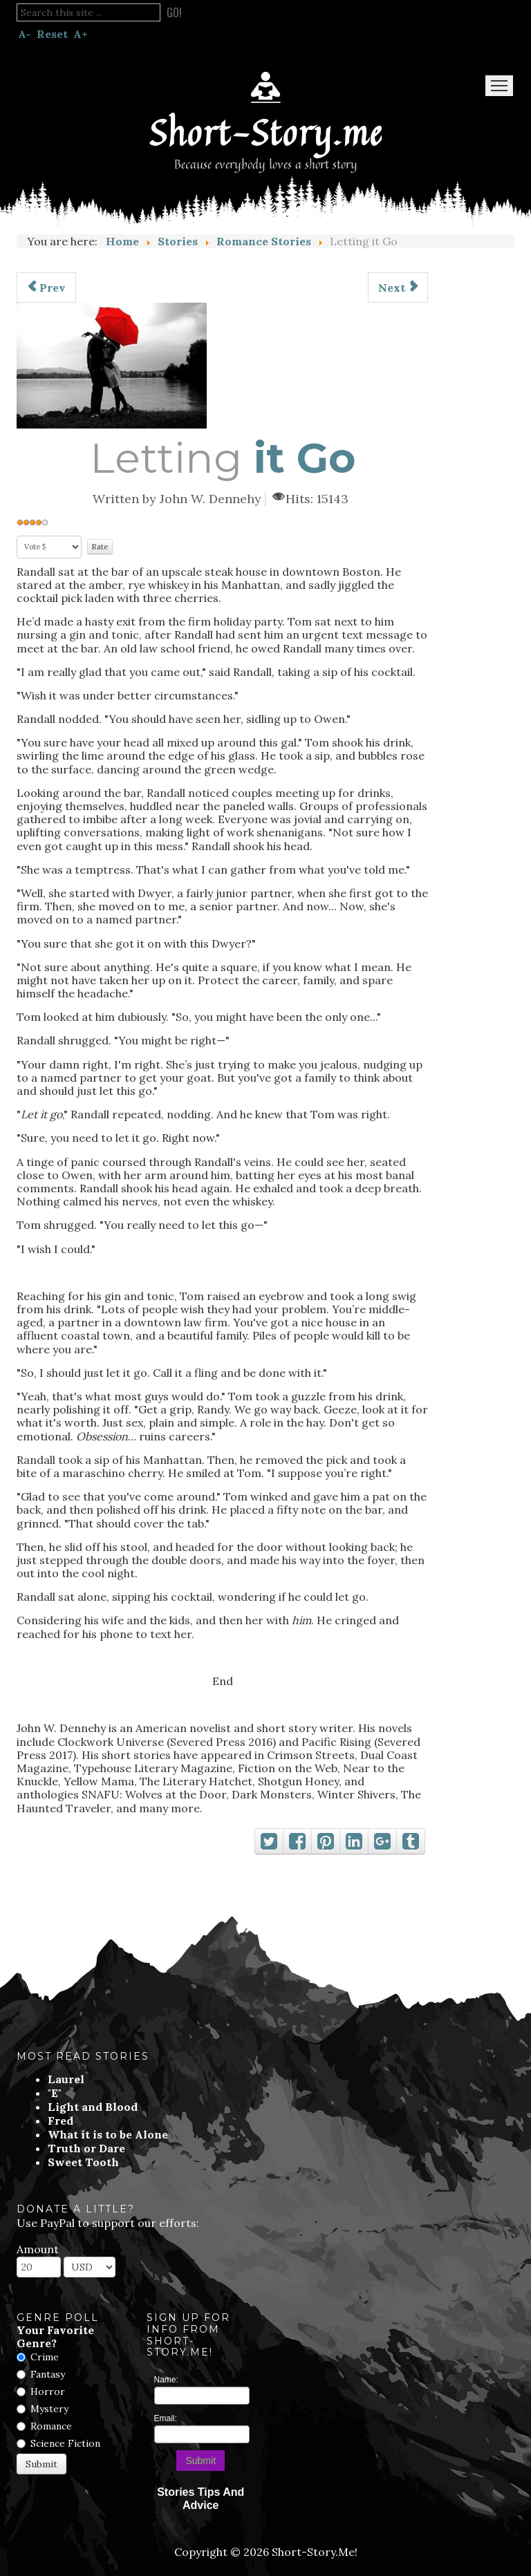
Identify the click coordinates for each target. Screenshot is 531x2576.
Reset (52, 34)
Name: (166, 2380)
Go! (174, 12)
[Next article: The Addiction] (398, 287)
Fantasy (47, 2374)
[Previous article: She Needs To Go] (46, 287)
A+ (80, 34)
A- (24, 34)
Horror (47, 2391)
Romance (51, 2426)
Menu (499, 85)
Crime (44, 2357)
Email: (165, 2418)
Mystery (49, 2409)
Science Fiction (65, 2443)
